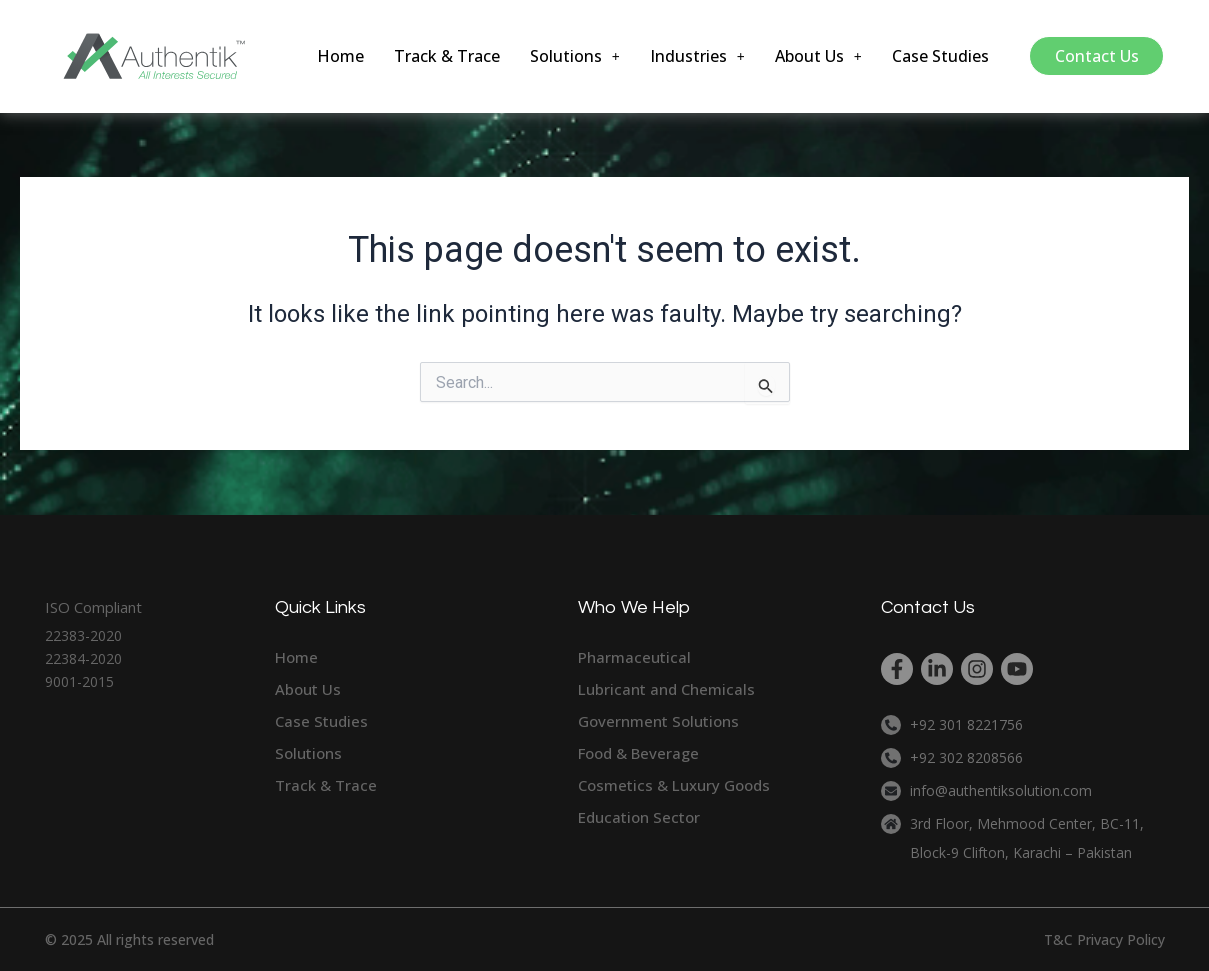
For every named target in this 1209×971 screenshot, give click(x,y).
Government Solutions (658, 721)
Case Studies (941, 56)
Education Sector (639, 817)
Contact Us (1097, 56)
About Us (820, 56)
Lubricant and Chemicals (666, 689)
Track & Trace (449, 56)
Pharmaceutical (634, 657)
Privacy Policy (1121, 939)
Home (342, 56)
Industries (699, 56)
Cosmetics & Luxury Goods (674, 785)
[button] (577, 56)
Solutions (577, 56)
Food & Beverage (638, 753)
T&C (1058, 939)
